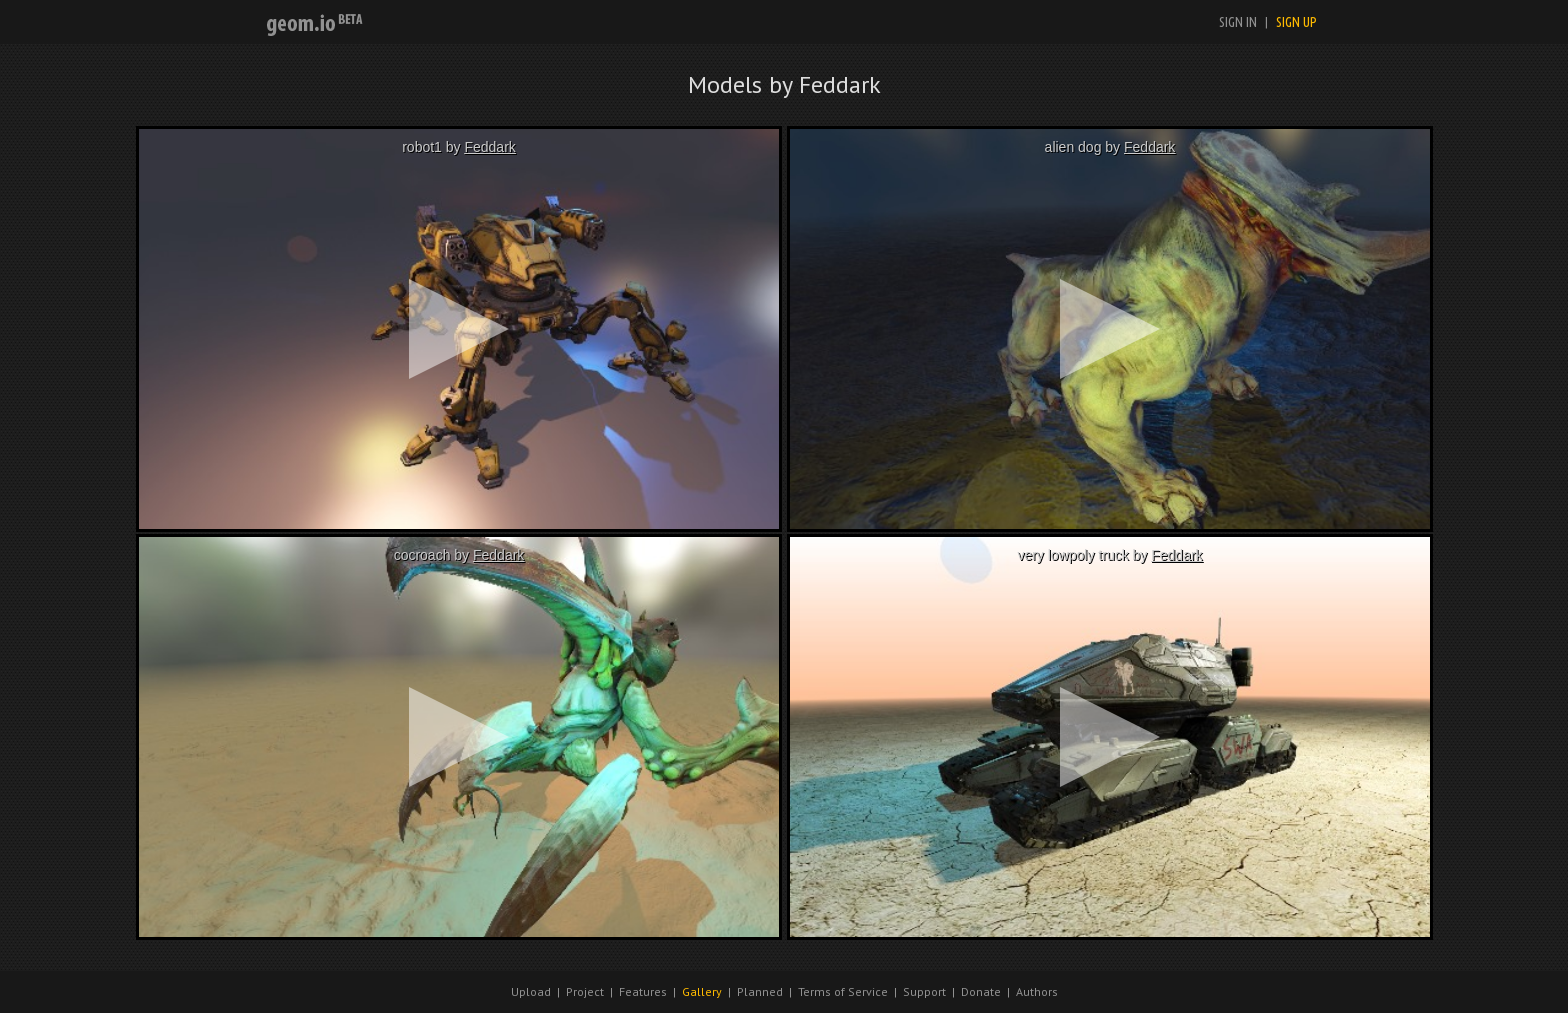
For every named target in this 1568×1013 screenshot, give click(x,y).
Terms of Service (843, 991)
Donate (981, 991)
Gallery (702, 991)
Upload (531, 991)
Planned (760, 991)
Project (585, 991)
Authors (1037, 991)
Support (924, 991)
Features (643, 991)
